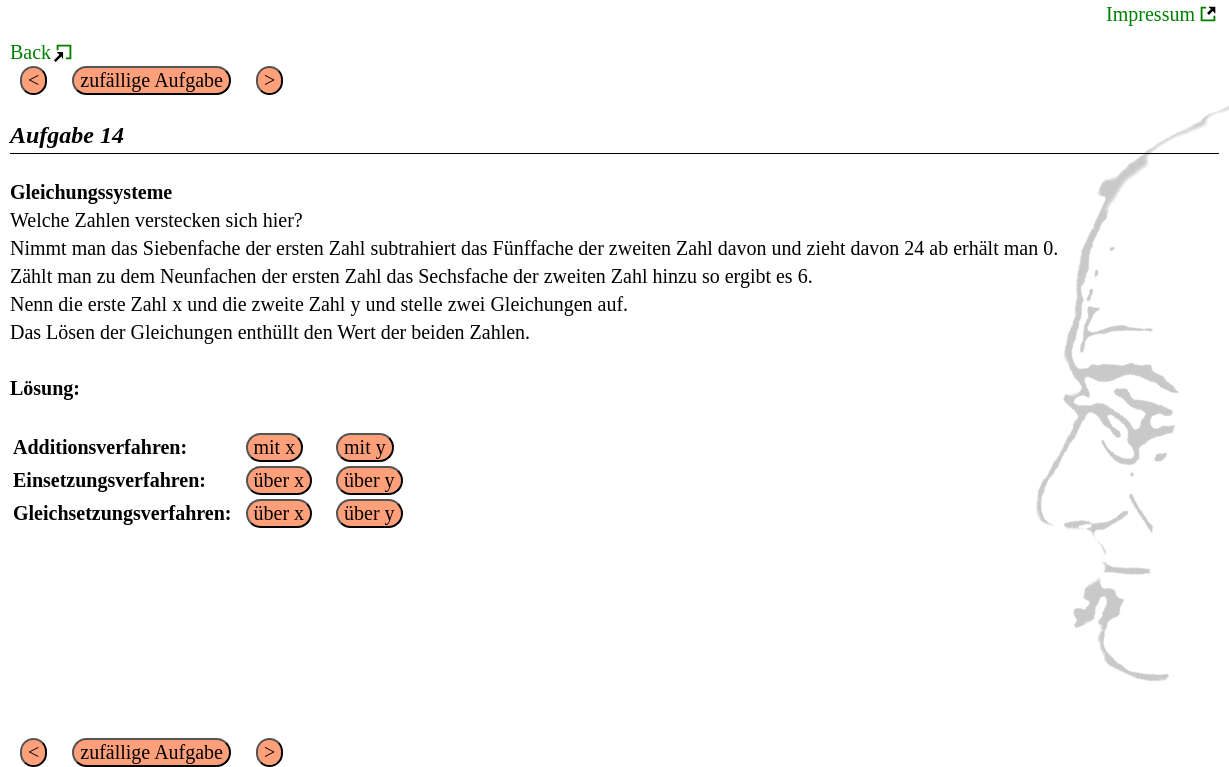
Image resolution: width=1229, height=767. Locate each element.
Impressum (1150, 14)
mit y (365, 447)
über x (279, 480)
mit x (275, 447)
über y (369, 480)
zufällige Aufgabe (151, 80)
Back (30, 52)
